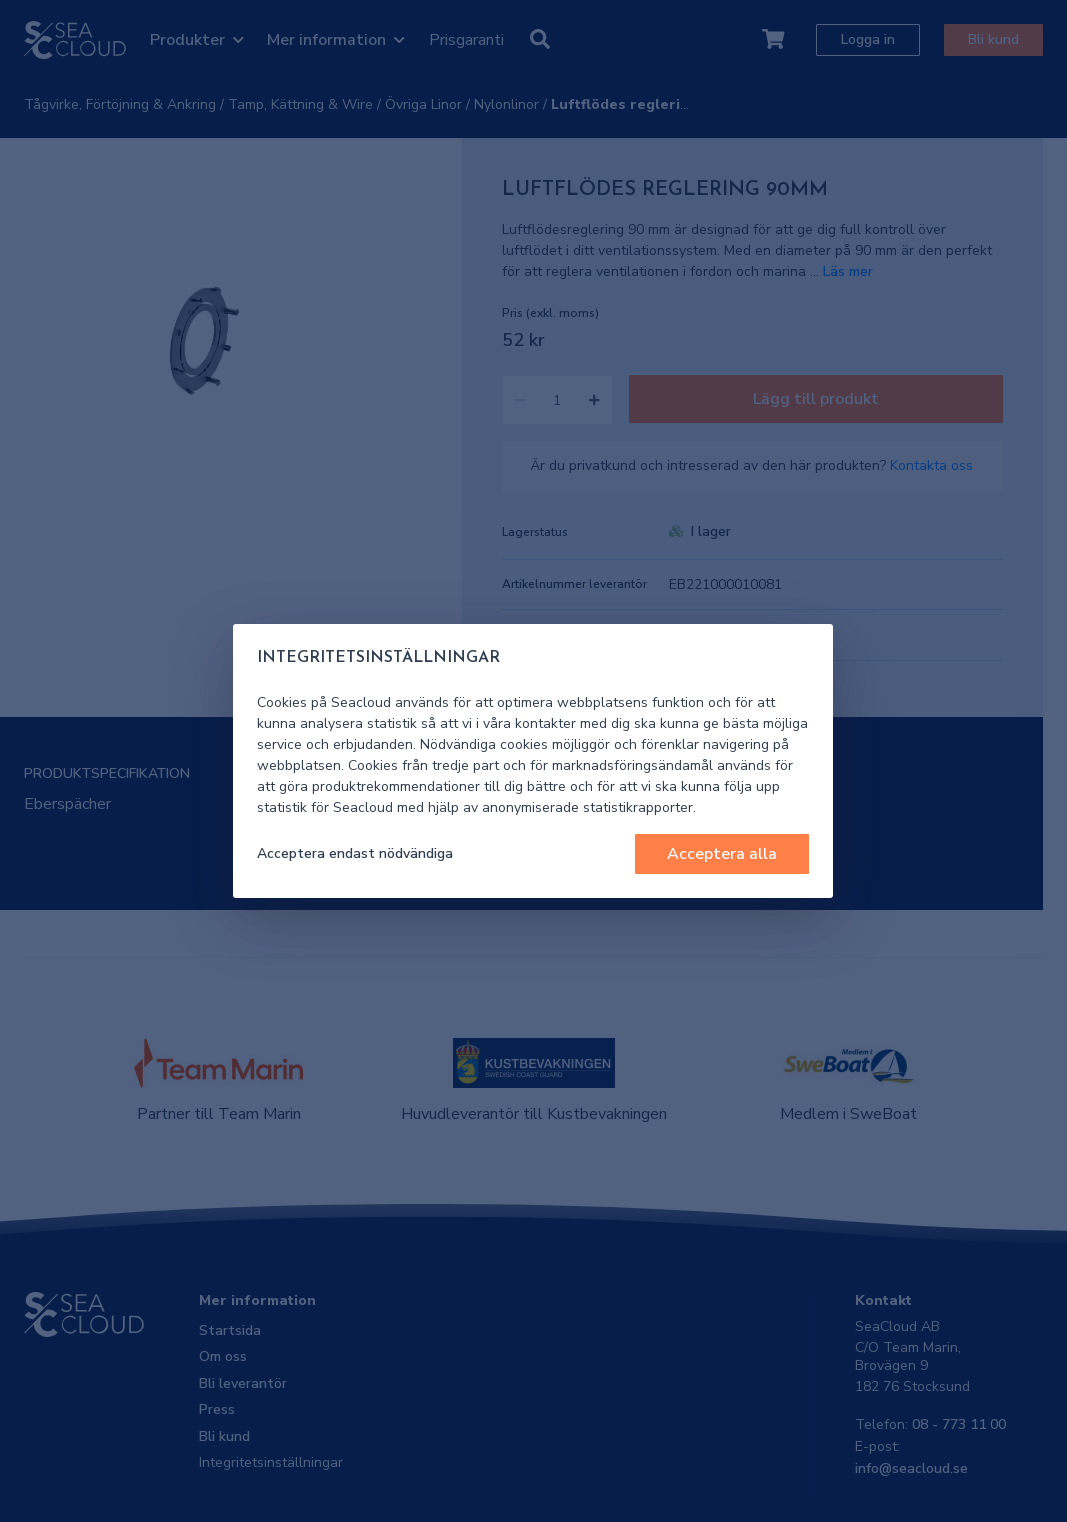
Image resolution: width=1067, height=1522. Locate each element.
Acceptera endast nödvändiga (355, 853)
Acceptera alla (722, 854)
